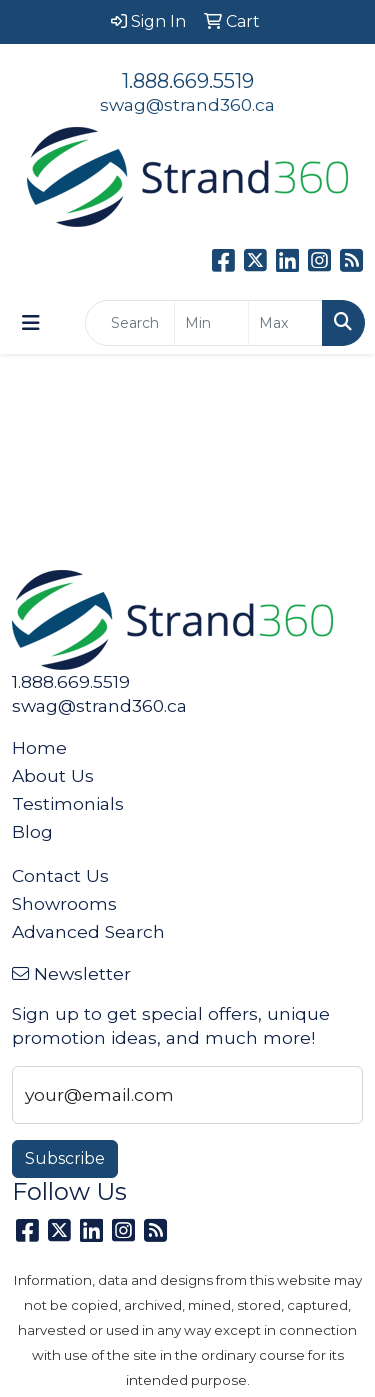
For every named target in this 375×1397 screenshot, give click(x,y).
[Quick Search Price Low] (211, 323)
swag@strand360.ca (187, 104)
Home (39, 747)
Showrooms (64, 903)
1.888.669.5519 (188, 81)
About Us (53, 775)
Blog (32, 831)
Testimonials (68, 803)
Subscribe (65, 1158)
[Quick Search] (130, 323)
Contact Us (60, 875)
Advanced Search (88, 931)
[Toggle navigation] (31, 323)
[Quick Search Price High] (285, 323)
